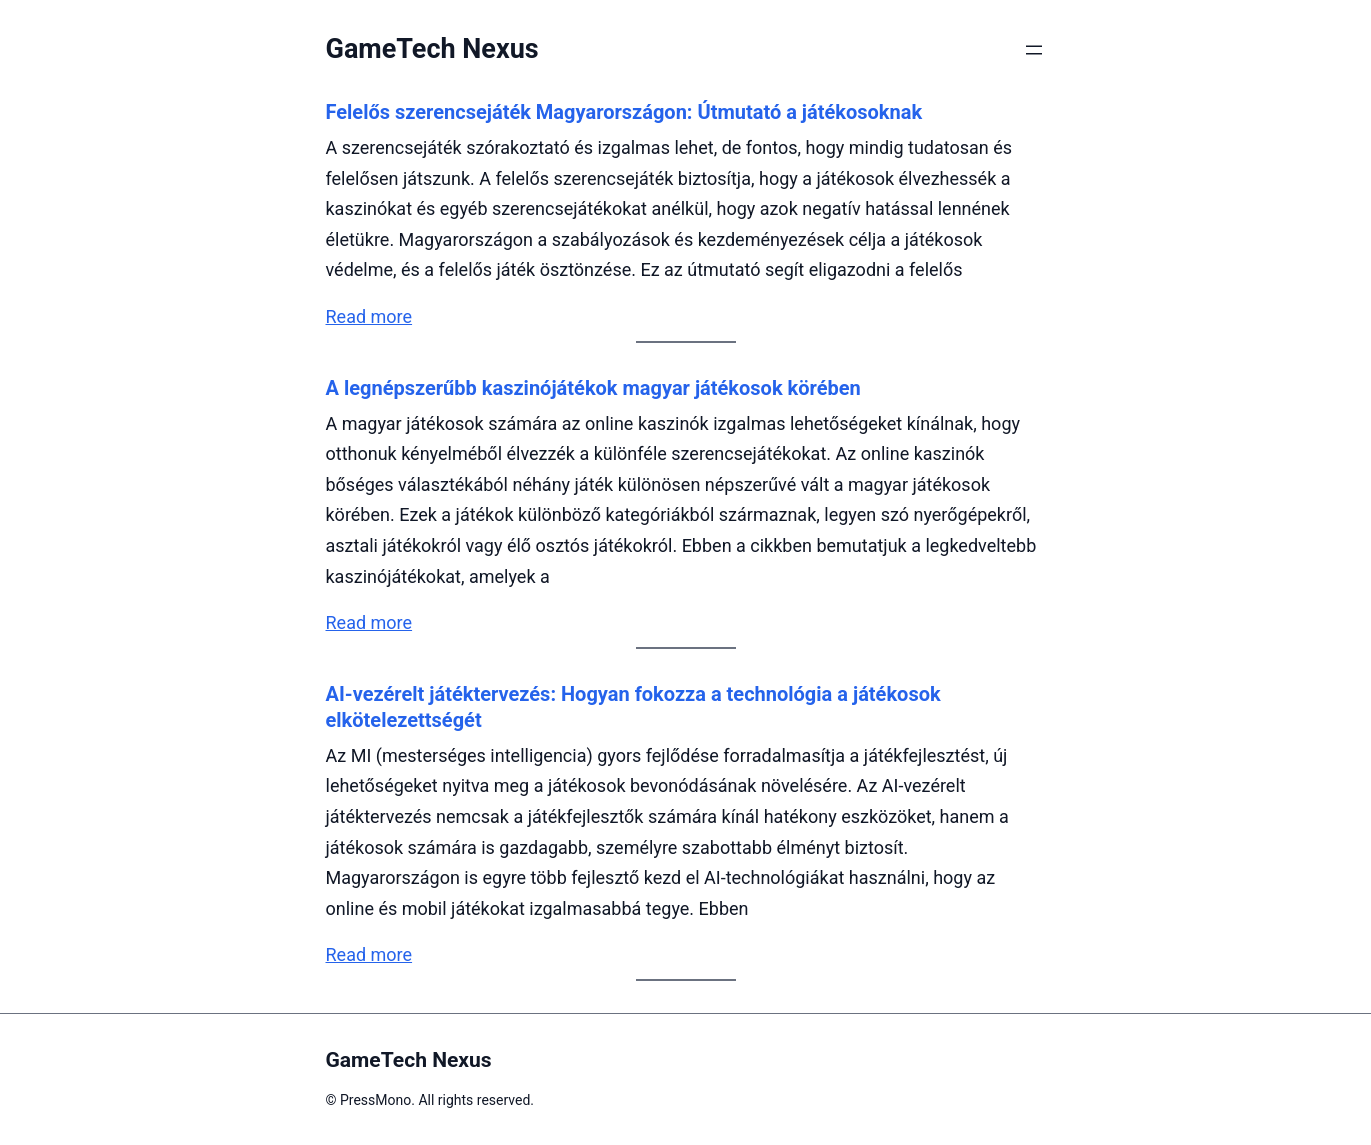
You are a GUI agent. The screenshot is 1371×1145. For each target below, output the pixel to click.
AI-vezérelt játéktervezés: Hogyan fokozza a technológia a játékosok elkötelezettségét (633, 707)
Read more (369, 316)
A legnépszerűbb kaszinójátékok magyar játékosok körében (593, 388)
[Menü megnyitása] (1034, 50)
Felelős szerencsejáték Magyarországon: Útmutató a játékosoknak (624, 112)
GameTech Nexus (432, 49)
